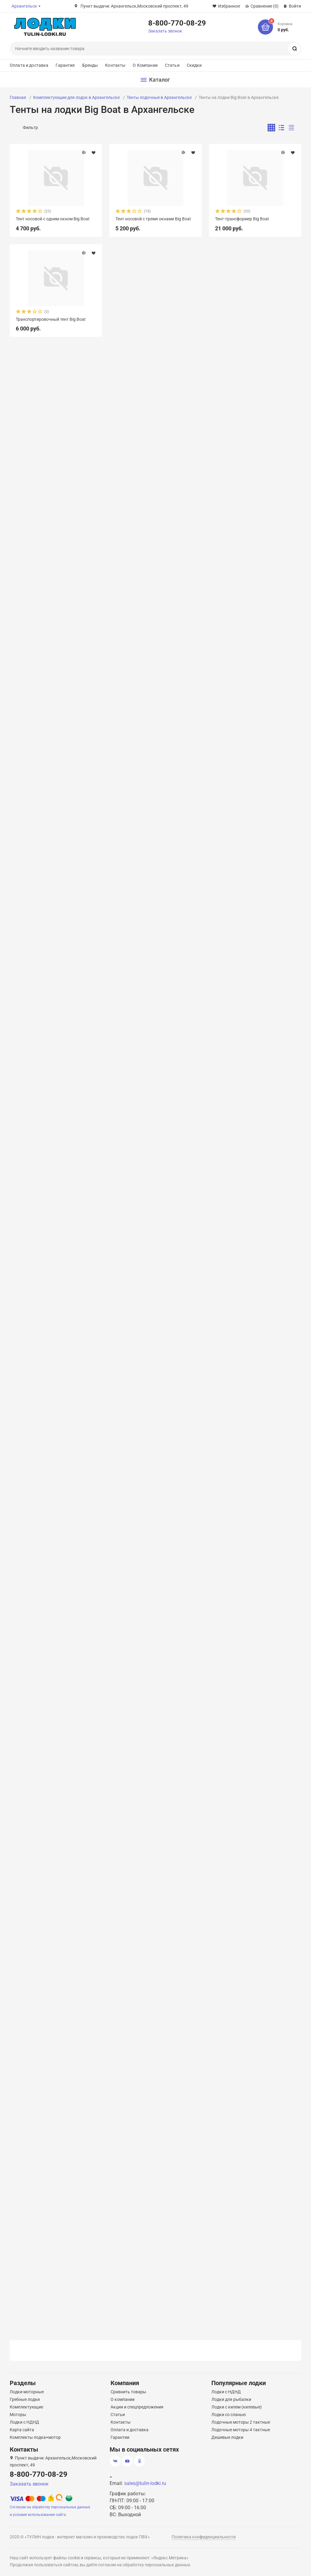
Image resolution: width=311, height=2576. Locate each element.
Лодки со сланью (228, 2414)
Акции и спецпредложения (137, 2407)
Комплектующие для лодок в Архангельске (76, 97)
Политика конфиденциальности (204, 2536)
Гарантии (120, 2437)
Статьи (172, 65)
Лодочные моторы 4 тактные (240, 2429)
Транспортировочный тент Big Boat (51, 319)
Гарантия (65, 65)
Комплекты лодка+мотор (35, 2437)
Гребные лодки (25, 2399)
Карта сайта (22, 2429)
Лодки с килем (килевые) (236, 2407)
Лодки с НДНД (24, 2422)
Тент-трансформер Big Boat (242, 218)
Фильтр (30, 127)
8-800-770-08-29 (177, 23)
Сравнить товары (128, 2391)
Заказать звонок (165, 31)
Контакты (115, 65)
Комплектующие (26, 2407)
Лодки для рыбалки (231, 2399)
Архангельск (24, 6)
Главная (18, 97)
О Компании (145, 65)
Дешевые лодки (227, 2437)
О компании (123, 2399)
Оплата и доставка (29, 65)
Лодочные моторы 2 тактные (240, 2422)
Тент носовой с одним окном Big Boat (53, 218)
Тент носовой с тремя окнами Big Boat (153, 218)
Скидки (194, 65)
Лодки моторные (27, 2391)
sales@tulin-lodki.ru (145, 2483)
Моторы (18, 2414)
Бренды (90, 65)
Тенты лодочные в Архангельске (159, 97)
